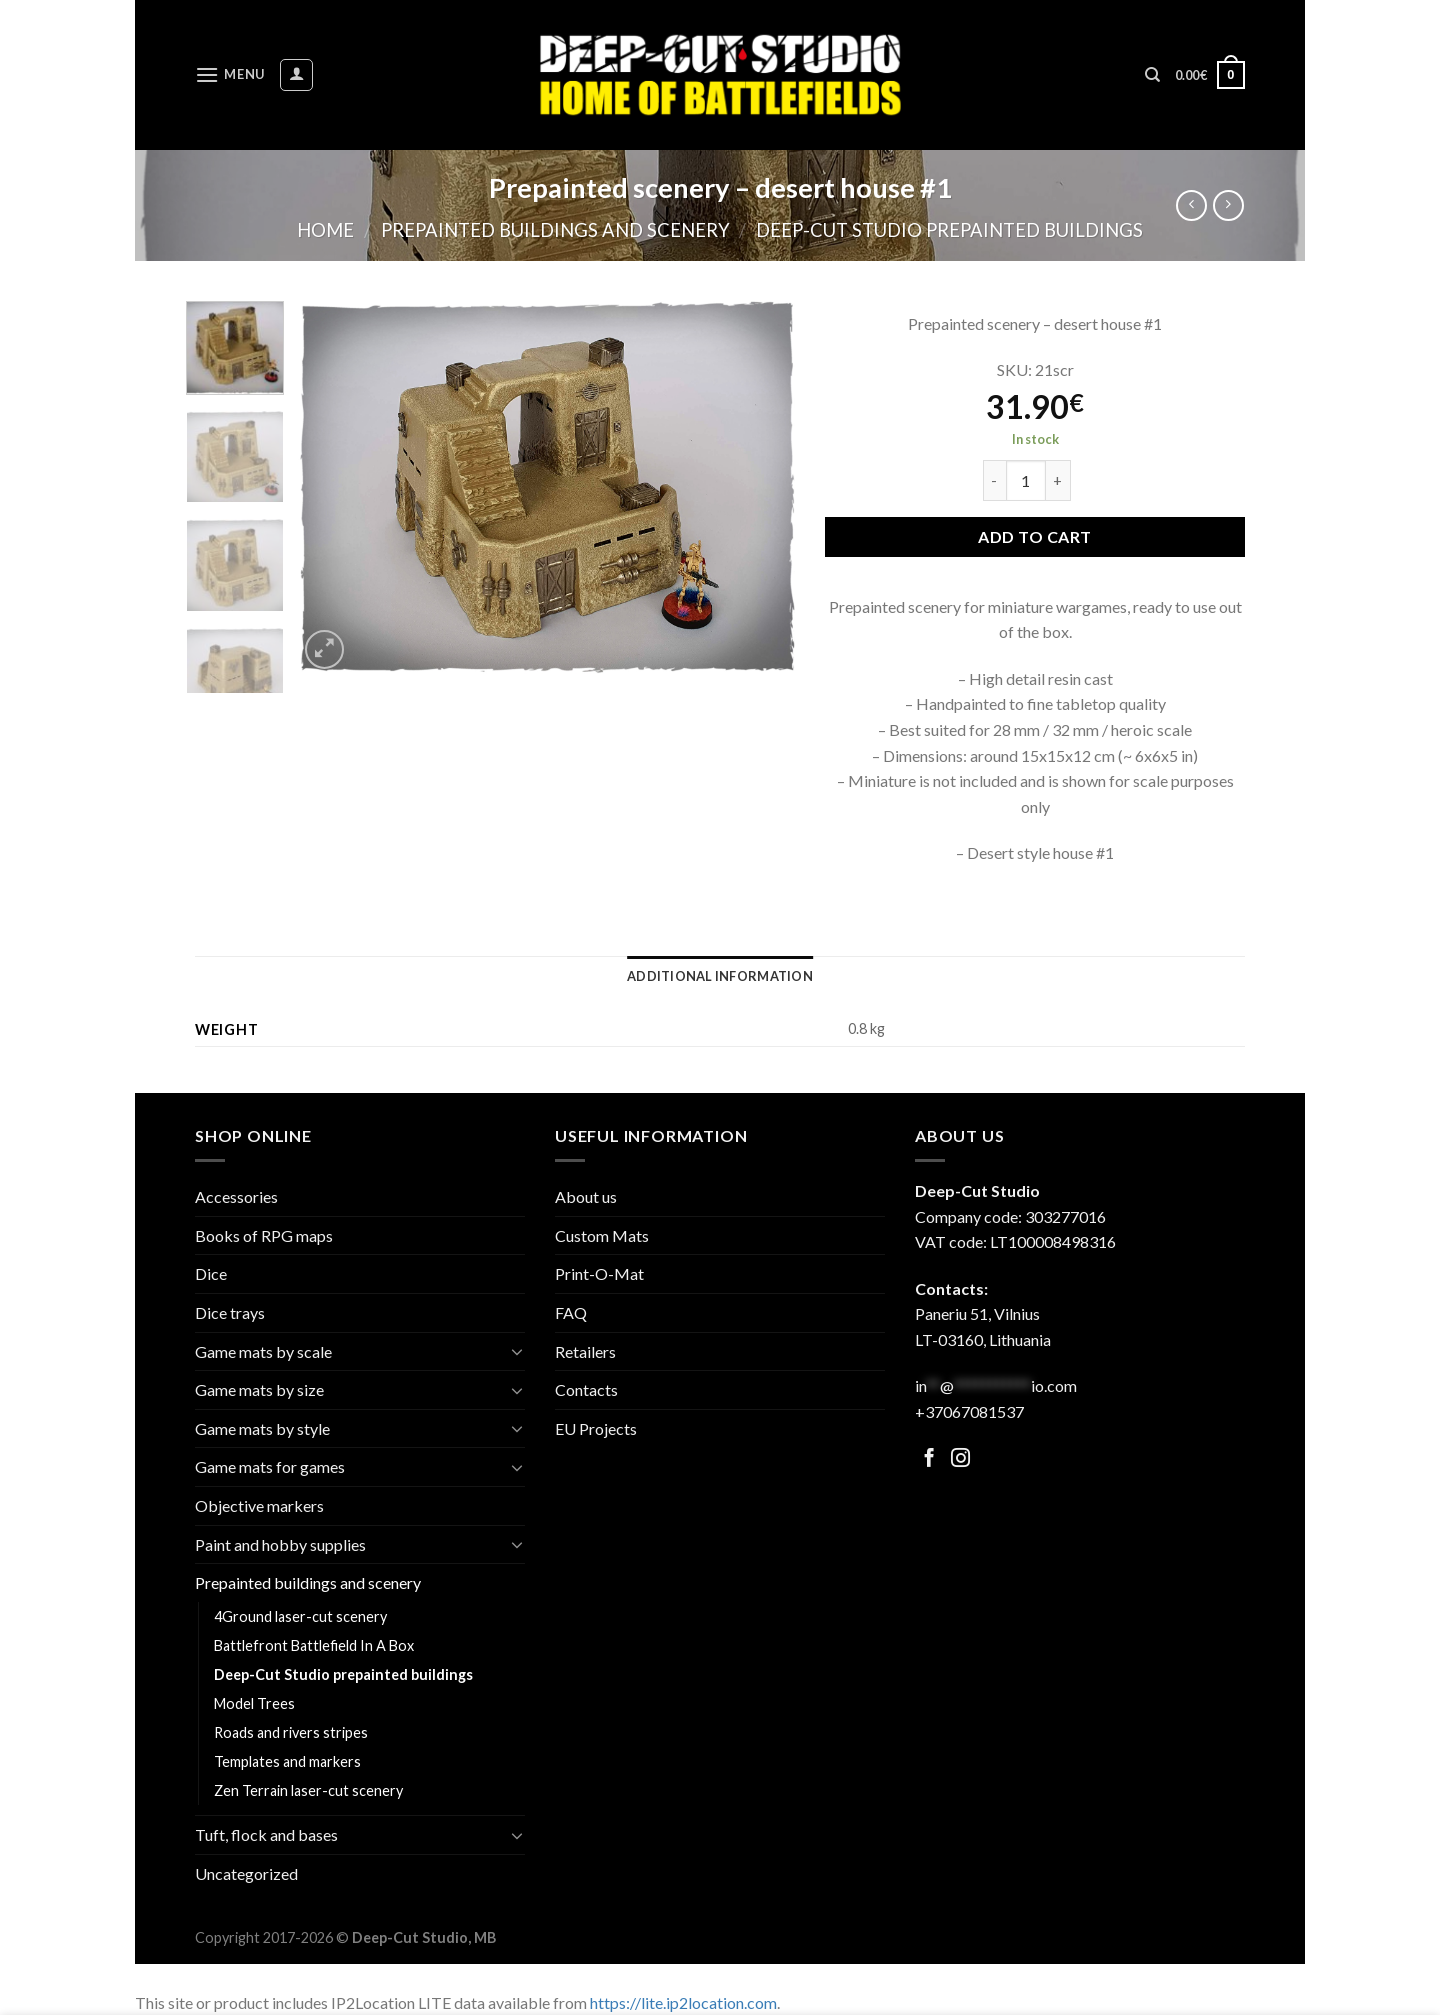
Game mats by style (262, 1428)
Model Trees (254, 1703)
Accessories (236, 1196)
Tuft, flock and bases (266, 1834)
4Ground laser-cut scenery (300, 1616)
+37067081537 (969, 1411)
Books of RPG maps (264, 1235)
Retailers (585, 1351)
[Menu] (230, 74)
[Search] (1152, 75)
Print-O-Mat (599, 1273)
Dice (211, 1273)
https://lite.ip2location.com (683, 2002)
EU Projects (596, 1428)
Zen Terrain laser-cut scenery (308, 1790)
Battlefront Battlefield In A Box (314, 1645)
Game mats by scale (263, 1351)
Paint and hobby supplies (280, 1544)
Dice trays (230, 1312)
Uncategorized (246, 1873)
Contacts (586, 1389)
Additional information (720, 976)
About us (586, 1196)
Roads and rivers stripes (291, 1732)
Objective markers (259, 1505)
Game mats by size (259, 1389)
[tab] (720, 976)
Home (325, 230)
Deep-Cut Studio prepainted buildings (949, 230)
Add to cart (1034, 536)
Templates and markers (287, 1761)
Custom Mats (602, 1235)
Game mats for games (270, 1466)
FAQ (571, 1312)
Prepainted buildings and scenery (555, 230)
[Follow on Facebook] (929, 1459)
